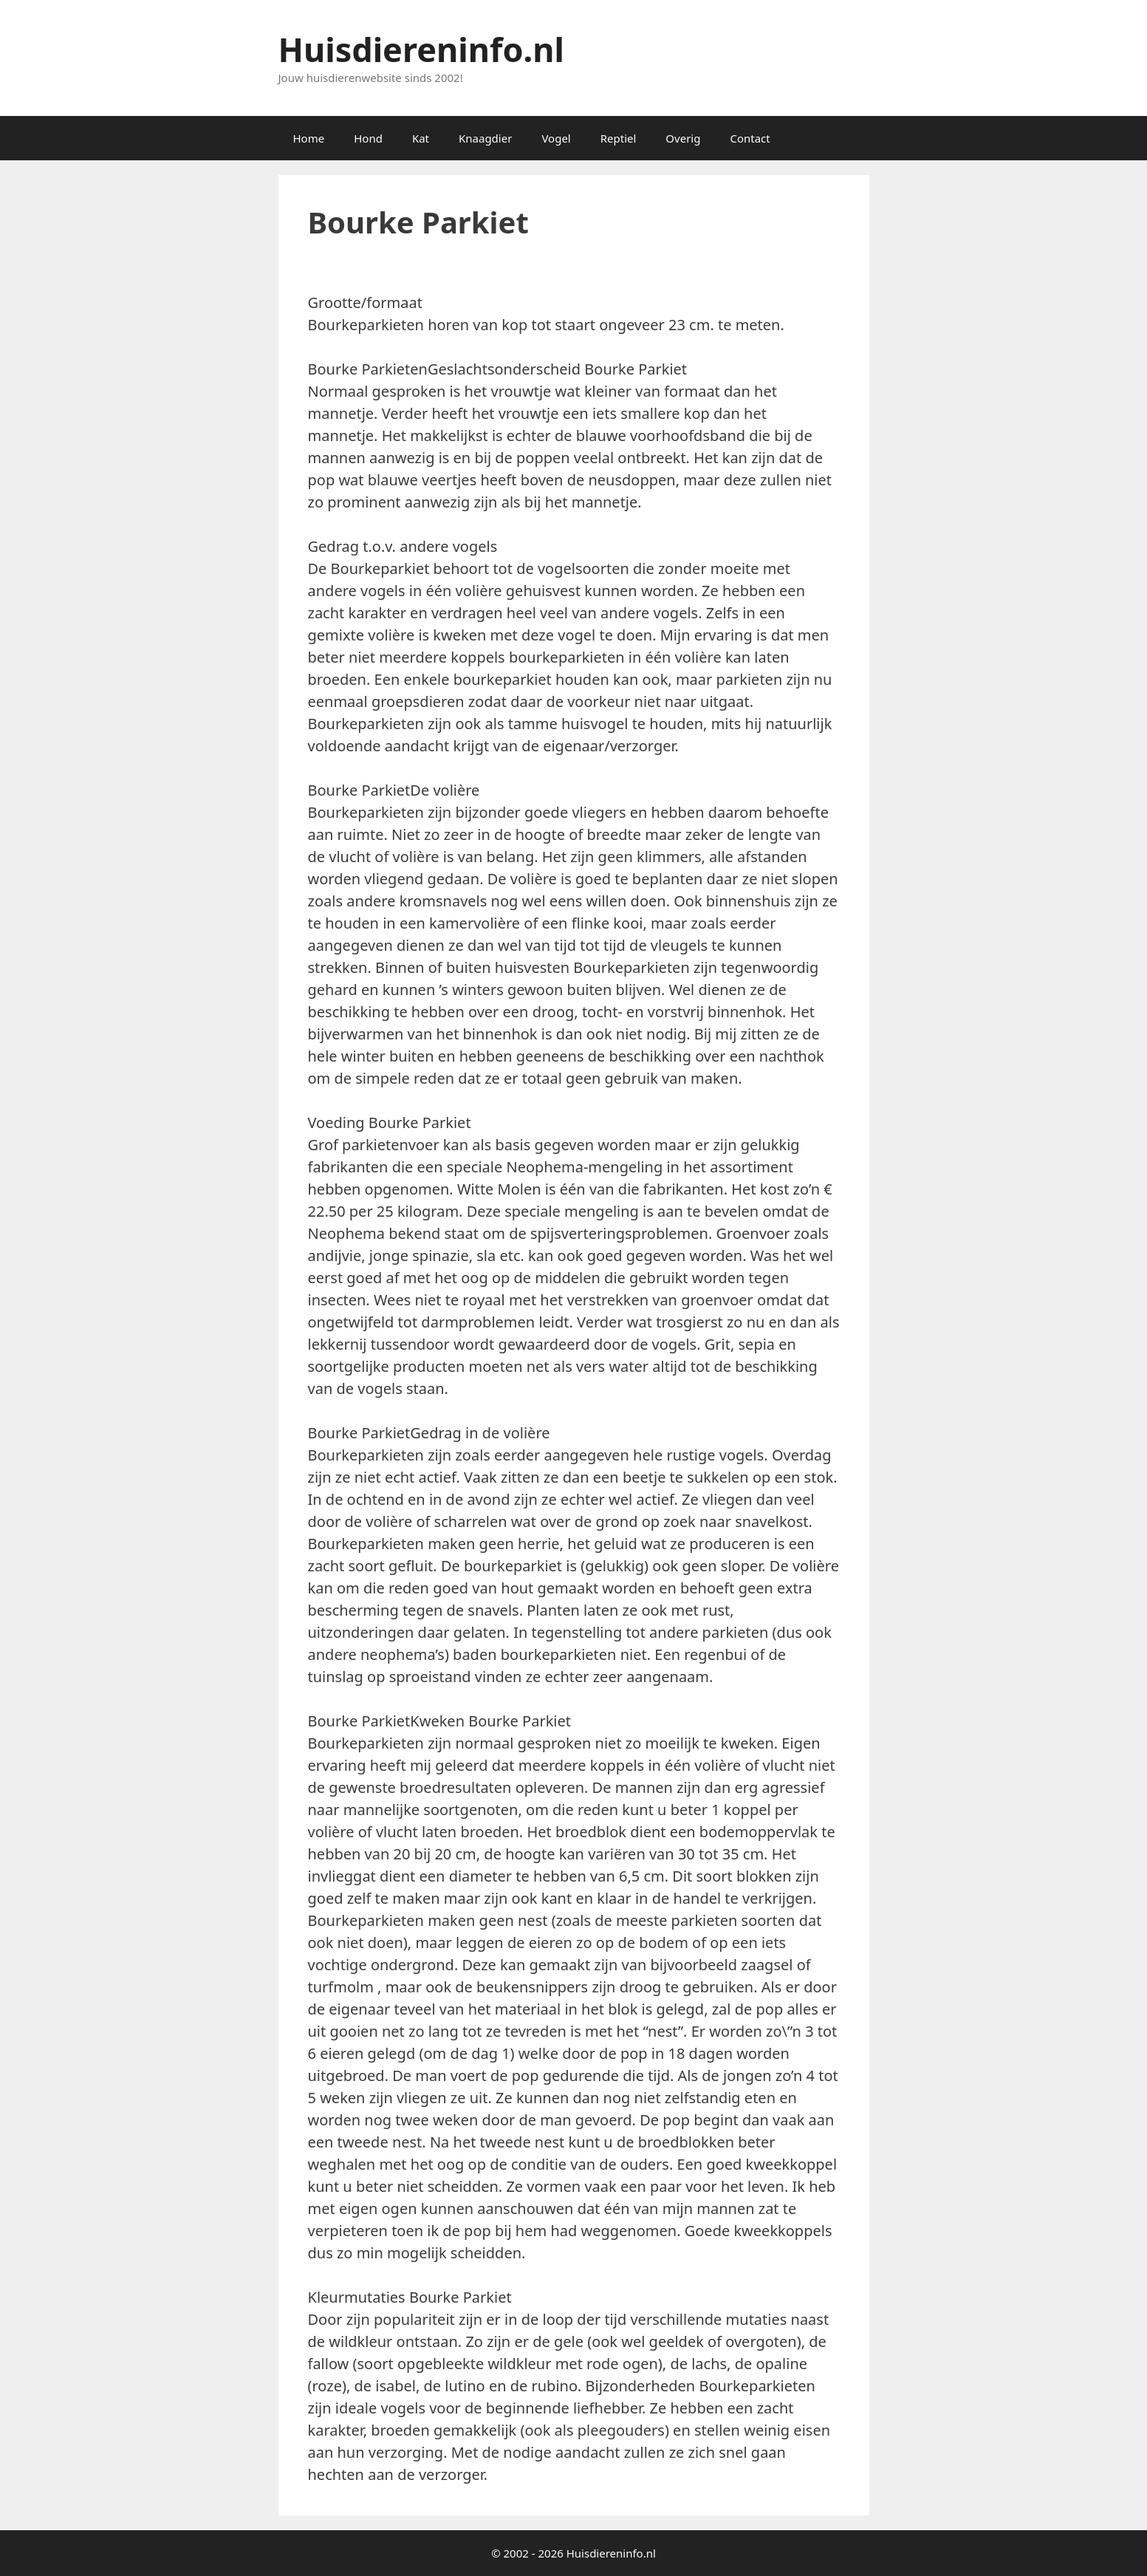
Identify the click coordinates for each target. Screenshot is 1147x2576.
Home (309, 138)
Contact (750, 138)
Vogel (555, 138)
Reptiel (618, 138)
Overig (682, 138)
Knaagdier (485, 138)
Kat (420, 138)
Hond (368, 138)
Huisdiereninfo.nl (421, 49)
